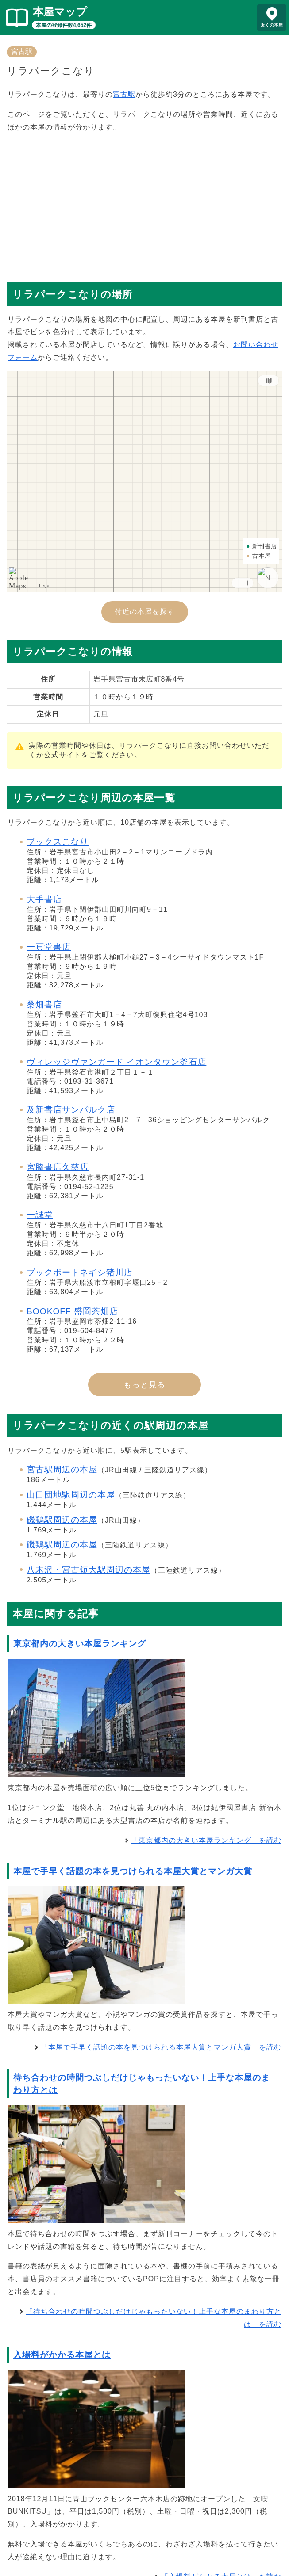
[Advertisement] (144, 203)
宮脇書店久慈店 (58, 1167)
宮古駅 (21, 51)
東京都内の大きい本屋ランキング (79, 1643)
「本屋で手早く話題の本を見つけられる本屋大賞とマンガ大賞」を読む (161, 2047)
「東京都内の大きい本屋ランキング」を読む (206, 1840)
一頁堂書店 (49, 947)
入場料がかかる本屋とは (62, 2354)
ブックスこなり (58, 841)
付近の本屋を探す (145, 611)
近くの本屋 (272, 25)
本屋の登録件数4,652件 (64, 25)
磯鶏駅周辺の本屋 (62, 1519)
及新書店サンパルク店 (71, 1109)
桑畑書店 (44, 1004)
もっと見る (144, 1384)
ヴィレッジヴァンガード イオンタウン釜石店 (116, 1062)
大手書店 (44, 899)
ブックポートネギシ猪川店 (80, 1272)
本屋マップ (60, 12)
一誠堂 (40, 1214)
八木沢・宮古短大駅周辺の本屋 (88, 1569)
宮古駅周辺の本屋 (62, 1469)
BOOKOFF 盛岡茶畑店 (72, 1311)
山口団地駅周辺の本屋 (71, 1494)
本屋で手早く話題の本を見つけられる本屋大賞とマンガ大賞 (132, 1871)
